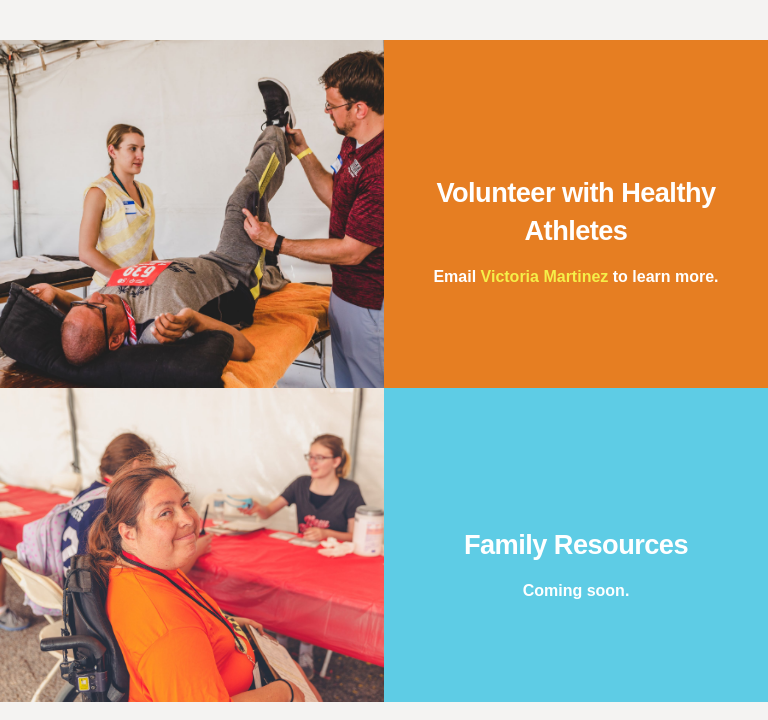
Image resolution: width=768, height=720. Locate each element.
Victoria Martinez (545, 276)
